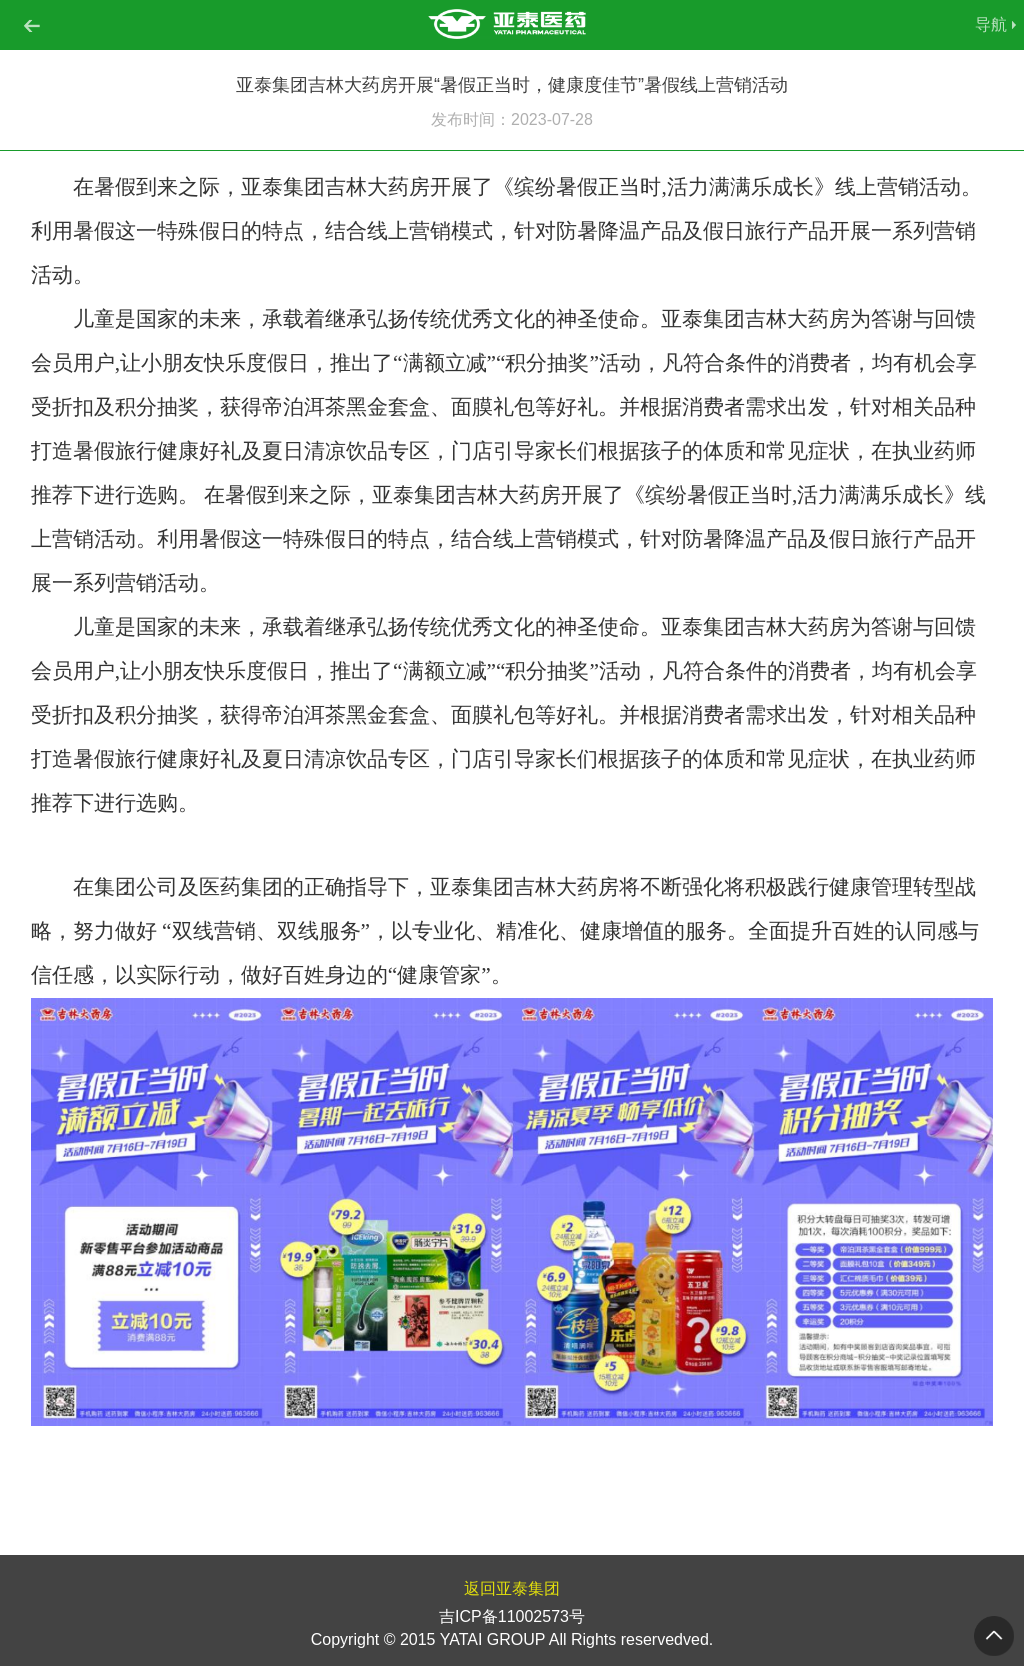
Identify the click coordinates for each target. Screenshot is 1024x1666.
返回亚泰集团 (512, 1588)
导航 (991, 24)
